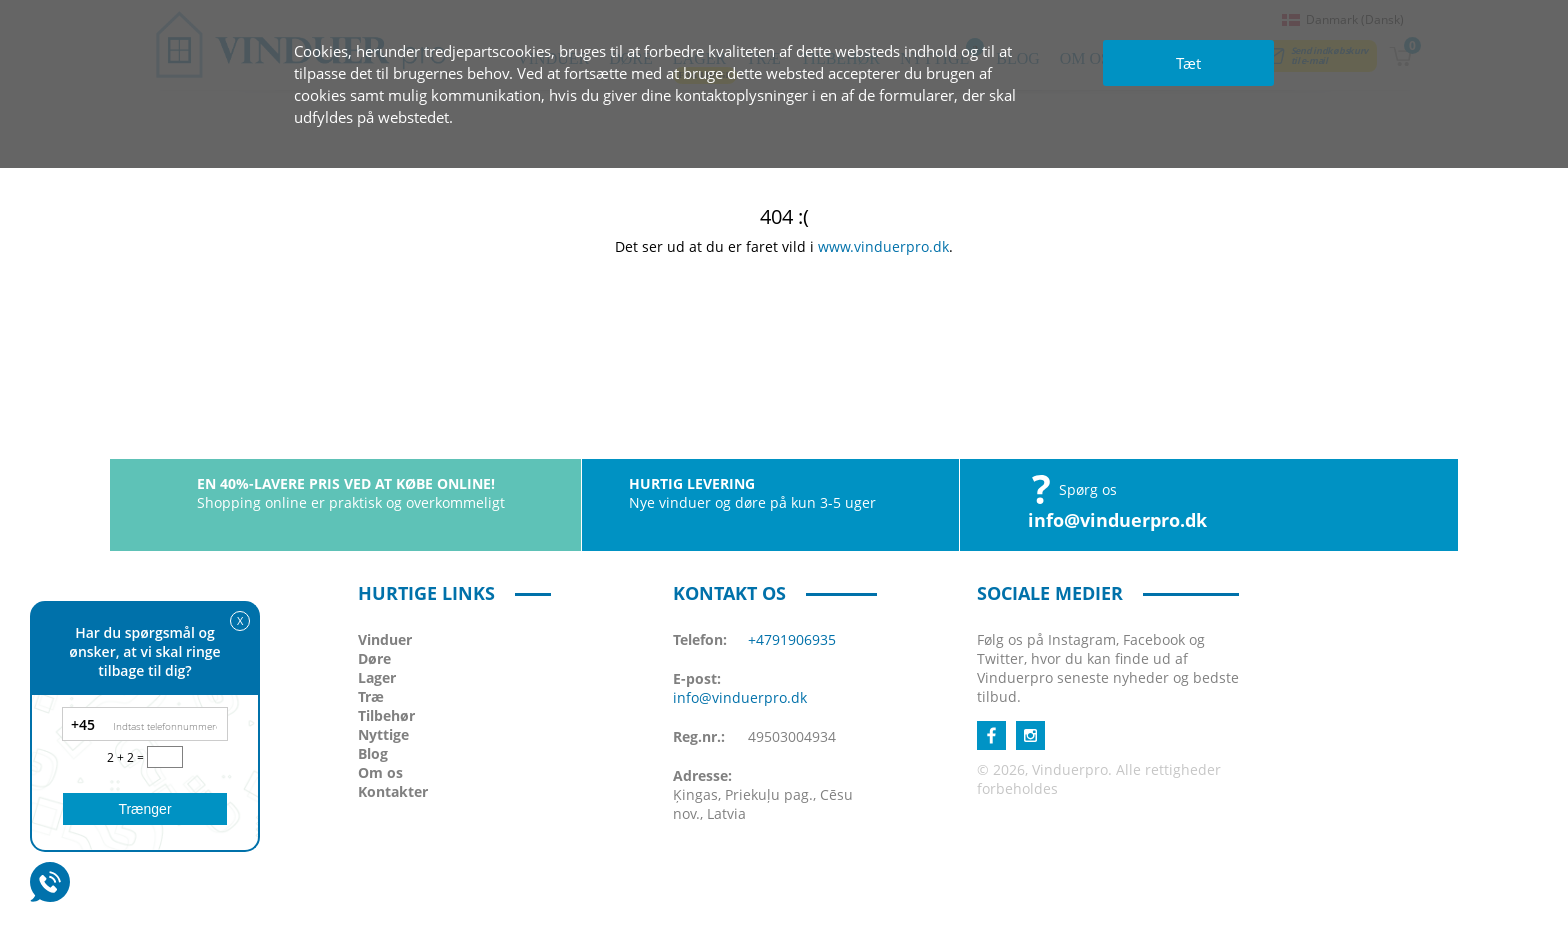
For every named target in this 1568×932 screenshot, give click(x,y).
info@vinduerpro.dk (1117, 520)
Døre (374, 658)
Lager (377, 677)
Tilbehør (386, 715)
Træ (371, 696)
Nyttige (383, 734)
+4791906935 (792, 639)
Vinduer (385, 639)
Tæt (1188, 63)
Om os (380, 772)
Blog (373, 753)
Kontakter (393, 791)
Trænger (144, 809)
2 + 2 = (127, 757)
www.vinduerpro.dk (883, 246)
